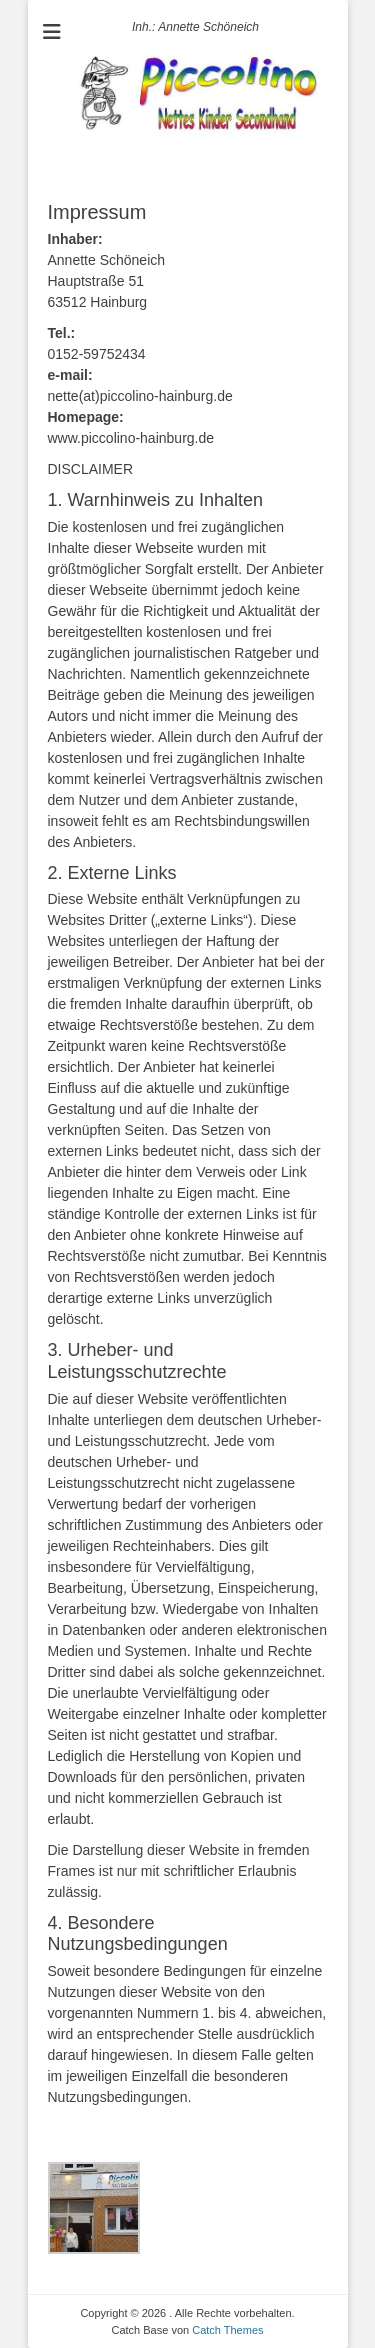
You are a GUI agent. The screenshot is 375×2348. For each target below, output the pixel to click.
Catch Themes (227, 2330)
